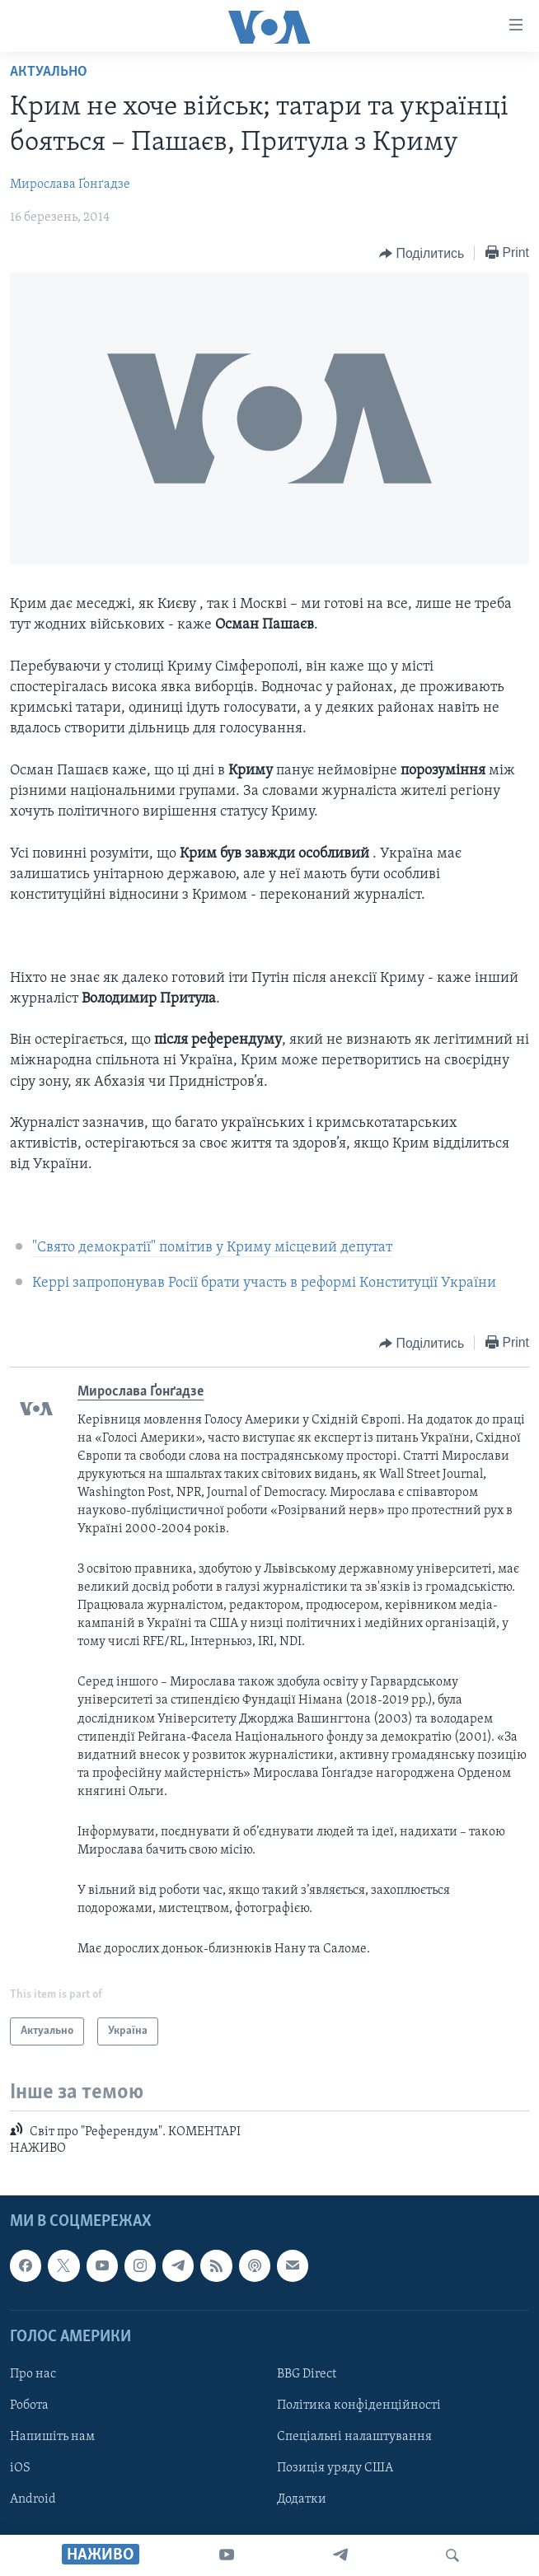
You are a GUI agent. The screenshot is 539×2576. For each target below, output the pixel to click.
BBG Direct (306, 2374)
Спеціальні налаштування (354, 2436)
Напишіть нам (52, 2436)
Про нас (33, 2374)
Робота (29, 2405)
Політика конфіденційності (359, 2405)
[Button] (421, 254)
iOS (20, 2468)
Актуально (48, 72)
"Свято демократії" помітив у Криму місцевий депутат (212, 1247)
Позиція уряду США (335, 2468)
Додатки (301, 2499)
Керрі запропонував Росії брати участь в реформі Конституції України (264, 1283)
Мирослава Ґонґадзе (70, 184)
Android (33, 2499)
